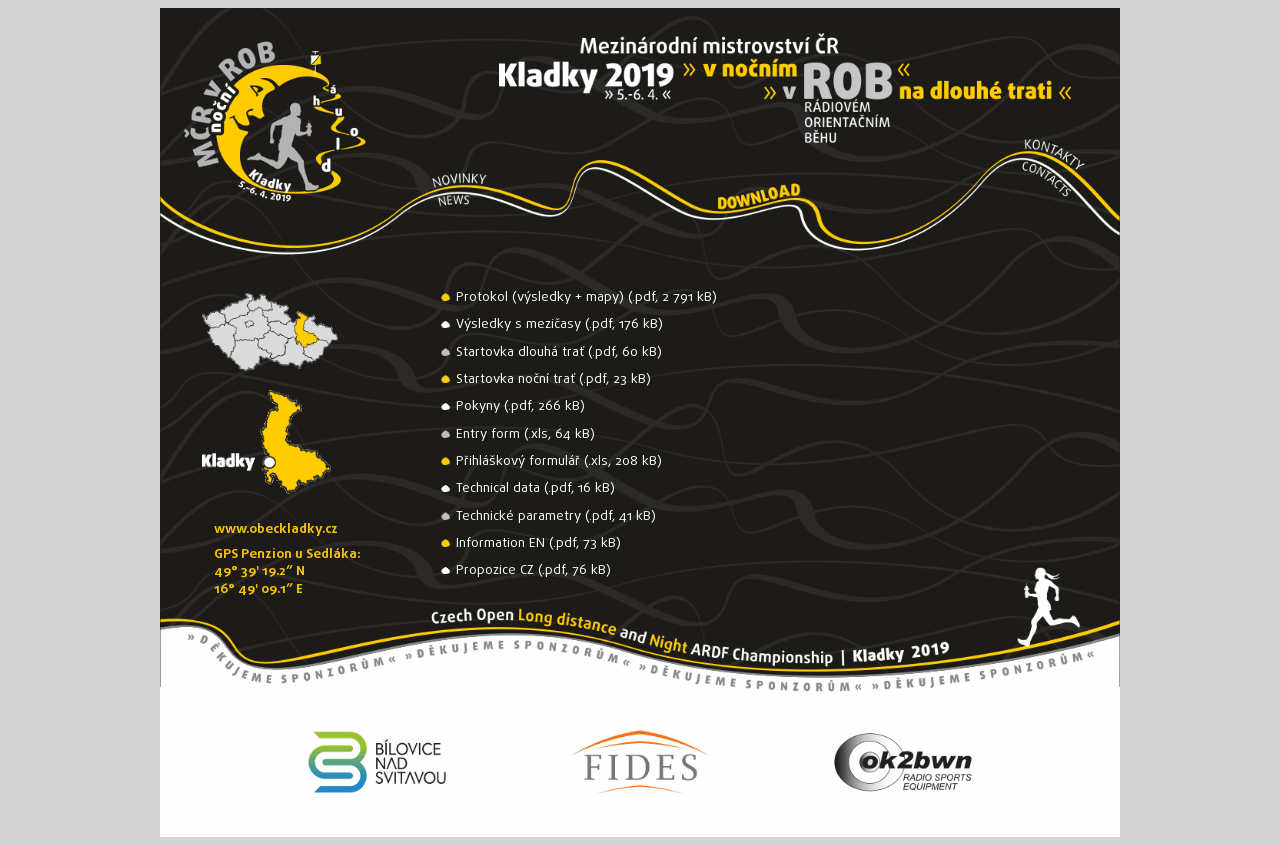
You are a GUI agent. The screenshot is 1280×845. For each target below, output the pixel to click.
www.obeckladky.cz (276, 529)
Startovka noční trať (515, 379)
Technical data (498, 488)
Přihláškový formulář (518, 461)
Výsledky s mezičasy (518, 324)
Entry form (488, 434)
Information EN (500, 543)
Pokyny (478, 406)
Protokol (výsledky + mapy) (540, 297)
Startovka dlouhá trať (520, 352)
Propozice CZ (495, 570)
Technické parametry (518, 516)
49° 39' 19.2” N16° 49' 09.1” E (259, 580)
